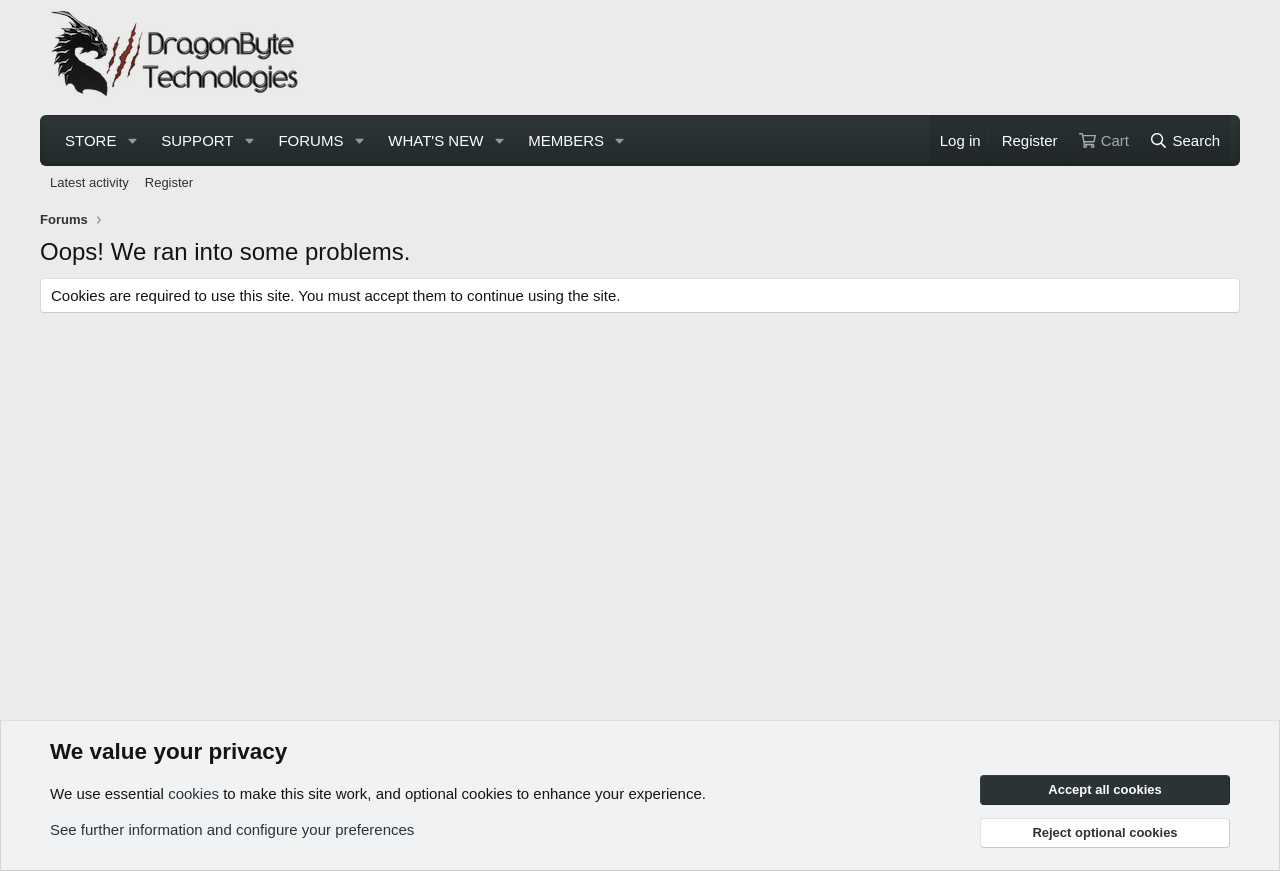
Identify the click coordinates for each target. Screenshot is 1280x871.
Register (169, 182)
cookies (193, 793)
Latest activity (89, 182)
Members (566, 140)
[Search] (1184, 140)
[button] (132, 140)
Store (90, 140)
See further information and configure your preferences (232, 829)
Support (197, 140)
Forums (310, 140)
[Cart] (1104, 140)
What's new (435, 140)
